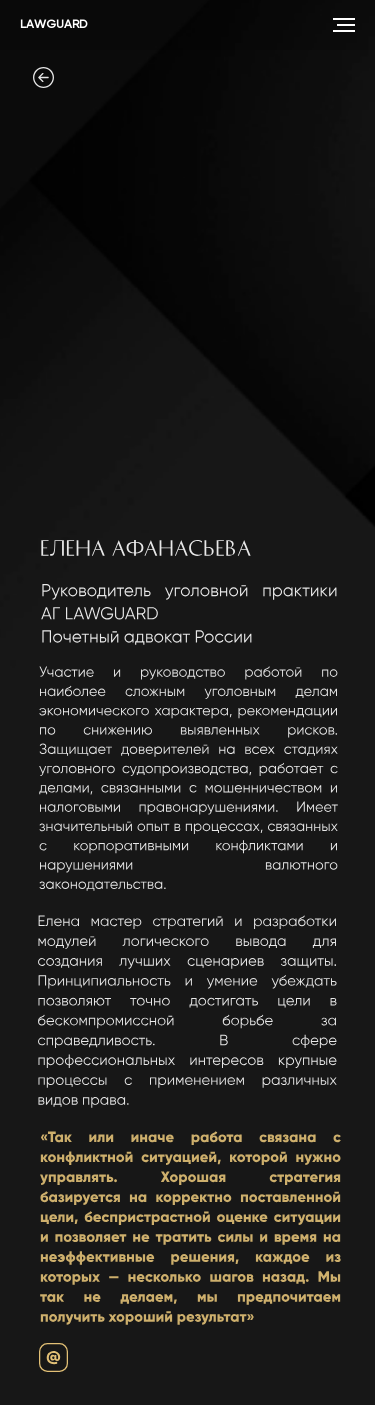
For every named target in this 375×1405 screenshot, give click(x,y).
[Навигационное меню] (344, 25)
